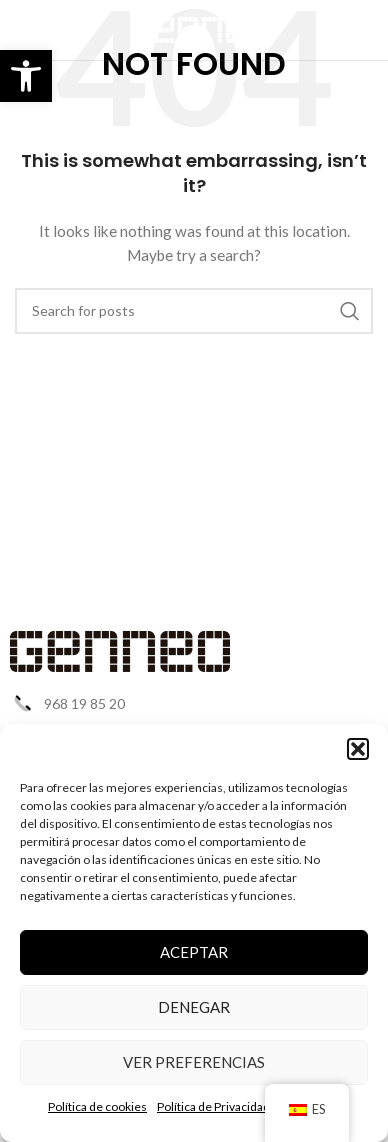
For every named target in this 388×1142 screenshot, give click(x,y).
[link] (26, 76)
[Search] (194, 311)
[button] (358, 749)
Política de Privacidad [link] (213, 1106)
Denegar (194, 1007)
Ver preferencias (194, 1062)
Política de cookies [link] (97, 1106)
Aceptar (194, 952)
